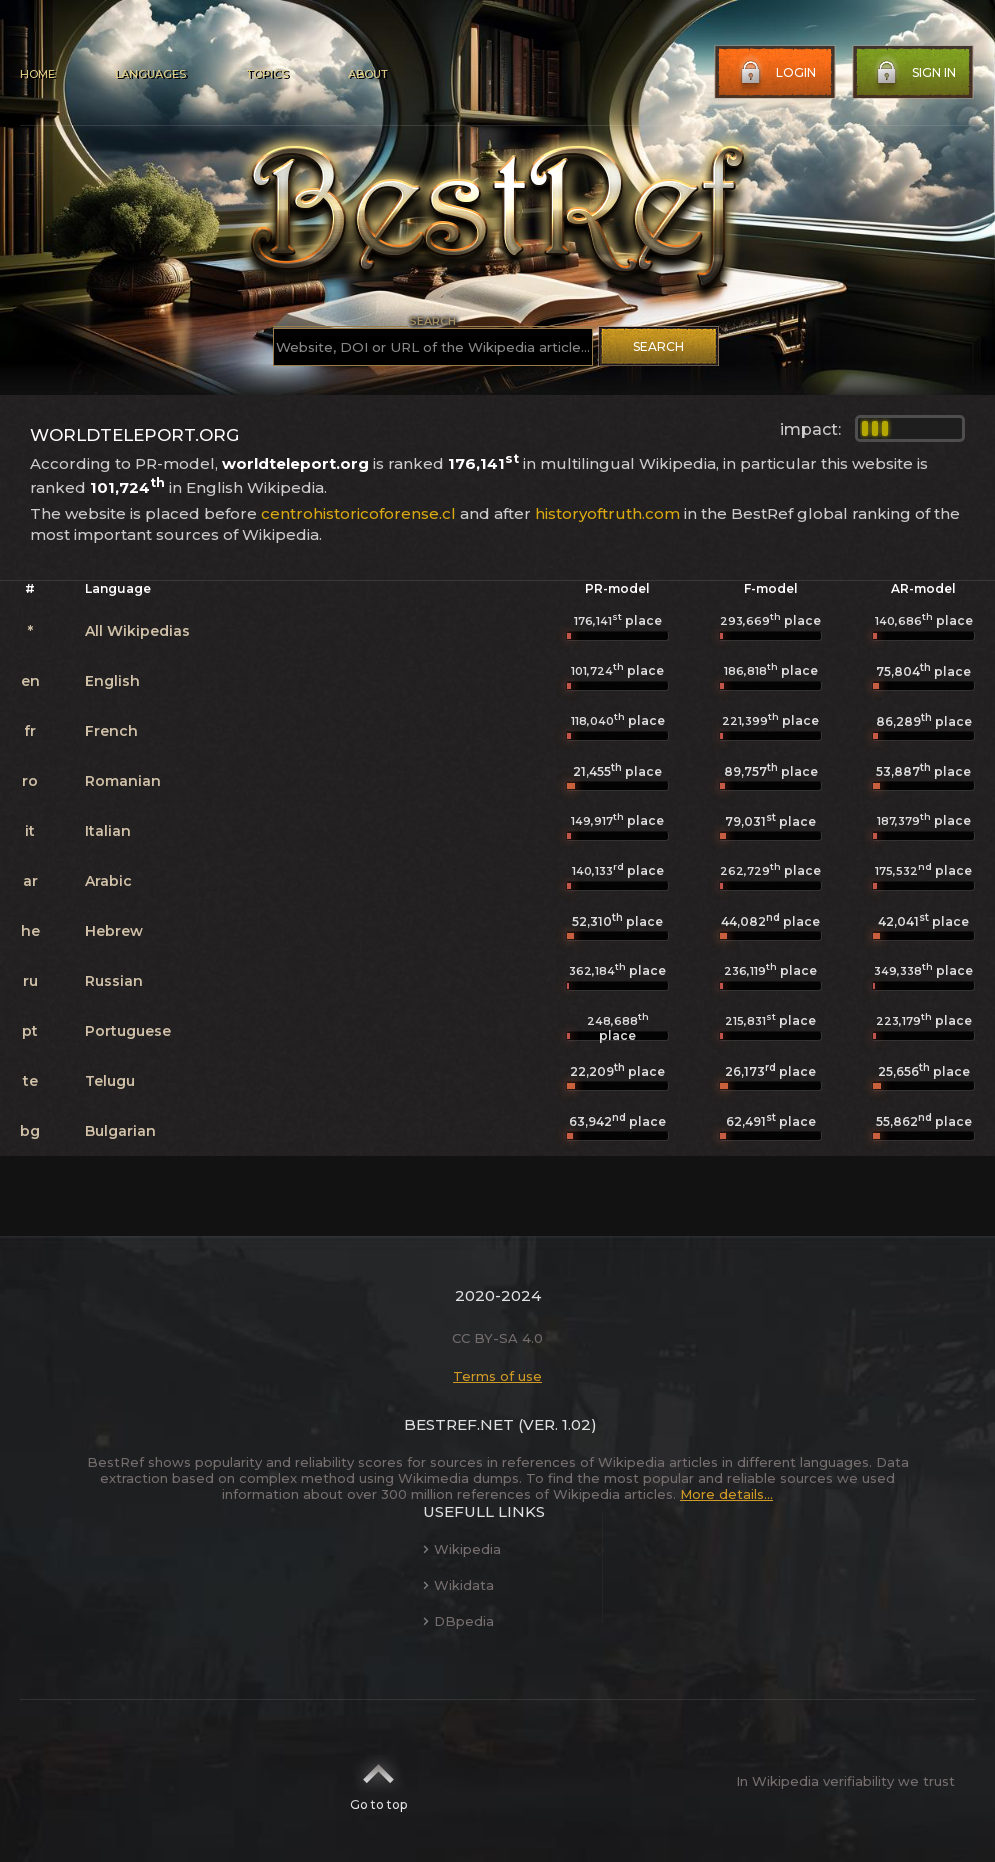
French (111, 731)
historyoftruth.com (607, 513)
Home (37, 74)
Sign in (914, 73)
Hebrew (114, 931)
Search (658, 346)
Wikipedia (462, 1549)
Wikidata (458, 1585)
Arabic (108, 881)
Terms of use (497, 1376)
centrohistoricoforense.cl (358, 513)
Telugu (110, 1081)
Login (776, 73)
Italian (108, 831)
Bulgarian (120, 1131)
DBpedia (458, 1621)
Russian (114, 981)
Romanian (123, 781)
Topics (267, 74)
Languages (150, 74)
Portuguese (128, 1031)
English (112, 681)
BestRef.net (459, 1424)
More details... (726, 1494)
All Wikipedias (137, 631)
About (368, 74)
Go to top (378, 1781)
